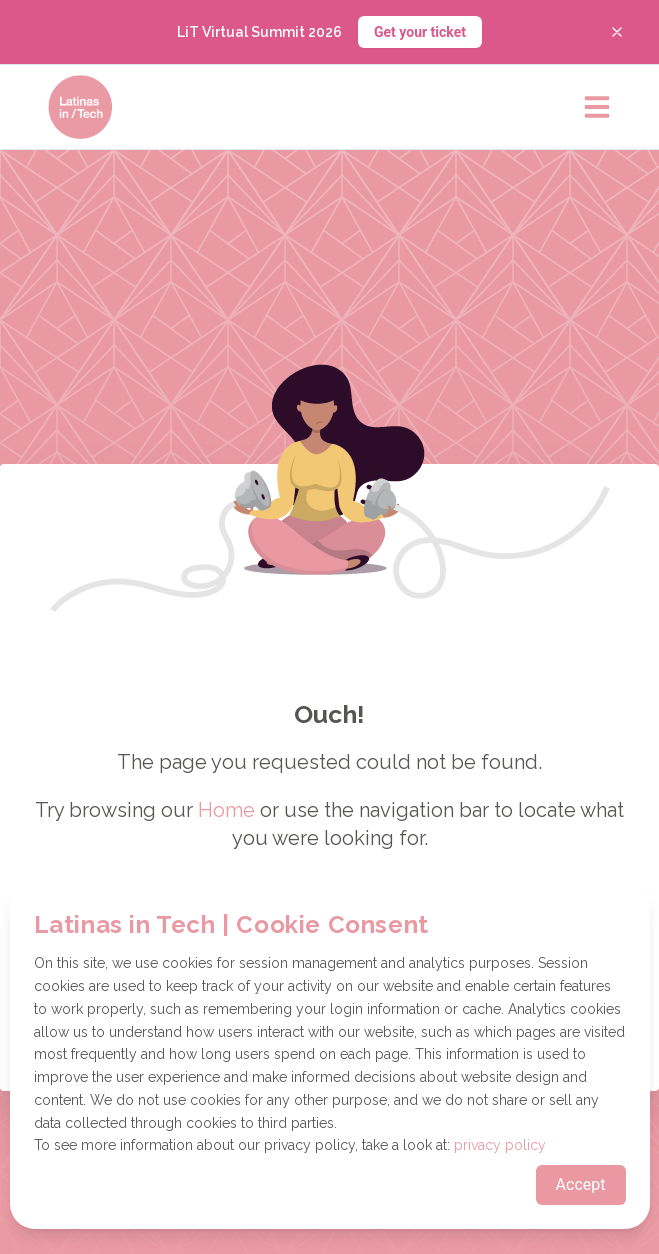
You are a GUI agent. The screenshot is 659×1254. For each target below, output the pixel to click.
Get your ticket (420, 32)
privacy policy (500, 1145)
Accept (581, 1184)
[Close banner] (617, 32)
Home (226, 810)
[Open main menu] (597, 107)
